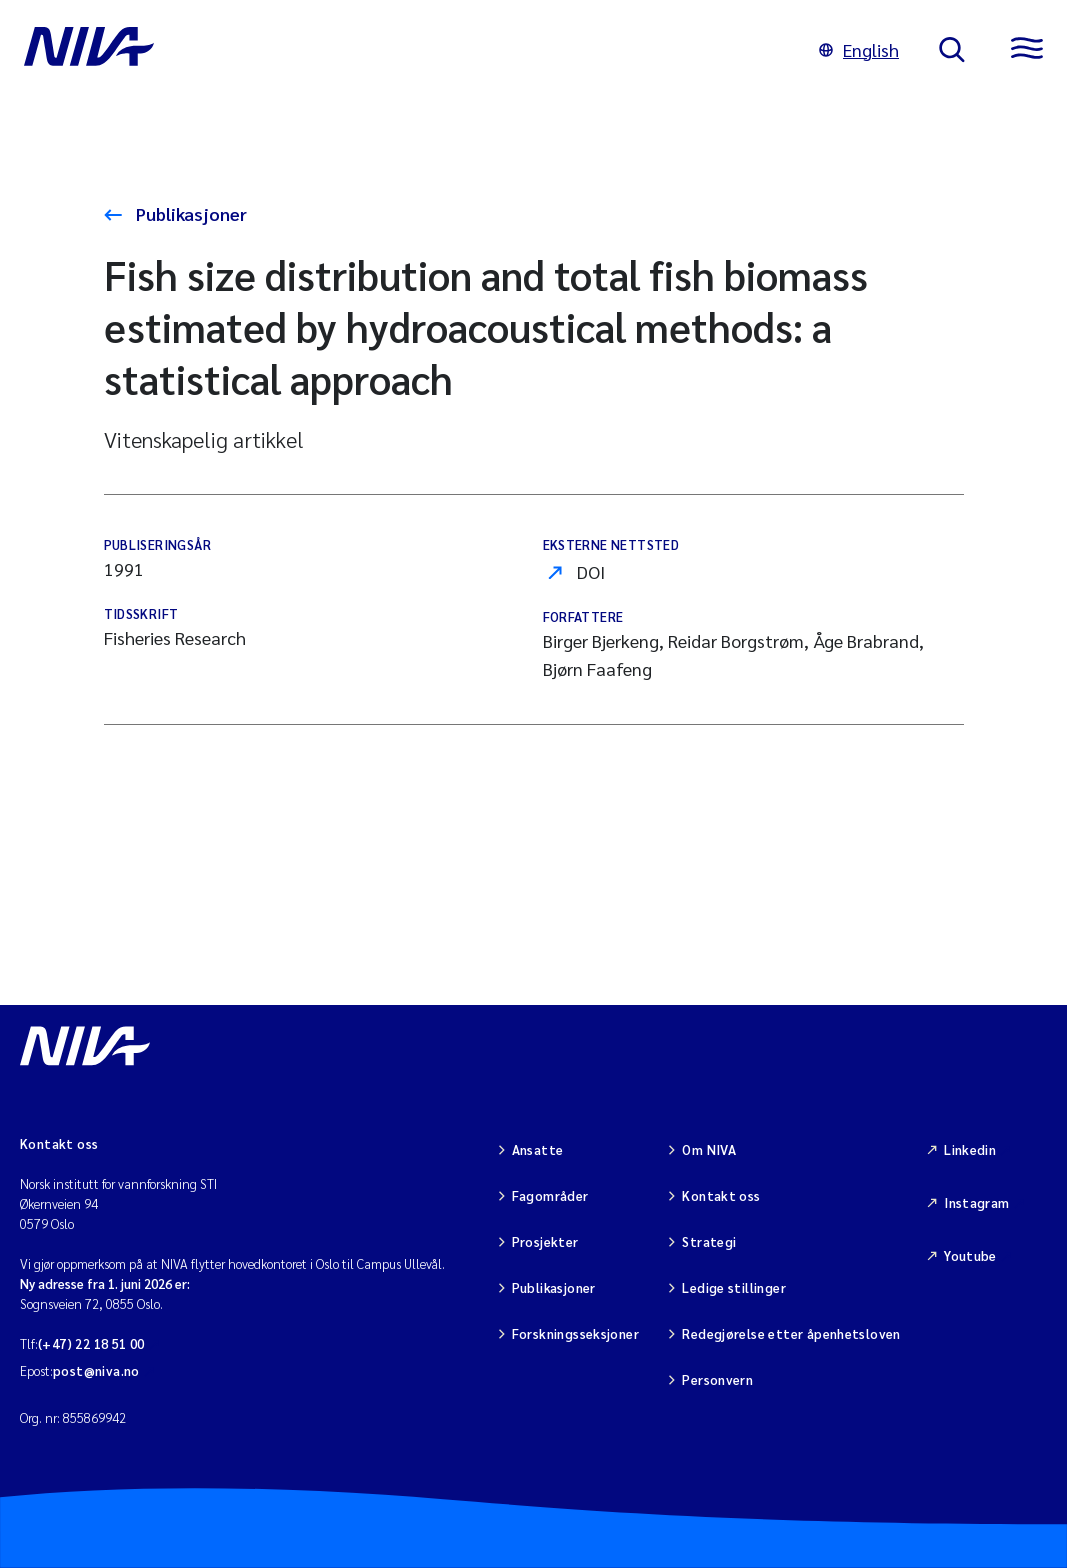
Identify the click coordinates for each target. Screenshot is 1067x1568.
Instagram (977, 1202)
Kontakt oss (721, 1195)
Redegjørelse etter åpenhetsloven (791, 1333)
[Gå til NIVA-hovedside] (401, 50)
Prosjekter (545, 1241)
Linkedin (970, 1149)
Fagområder (550, 1195)
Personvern (717, 1379)
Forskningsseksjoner (575, 1333)
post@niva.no (96, 1370)
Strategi (709, 1241)
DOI (591, 571)
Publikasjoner (189, 213)
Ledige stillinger (734, 1287)
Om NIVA (709, 1149)
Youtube (970, 1255)
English (859, 49)
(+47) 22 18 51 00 (91, 1343)
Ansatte (538, 1149)
